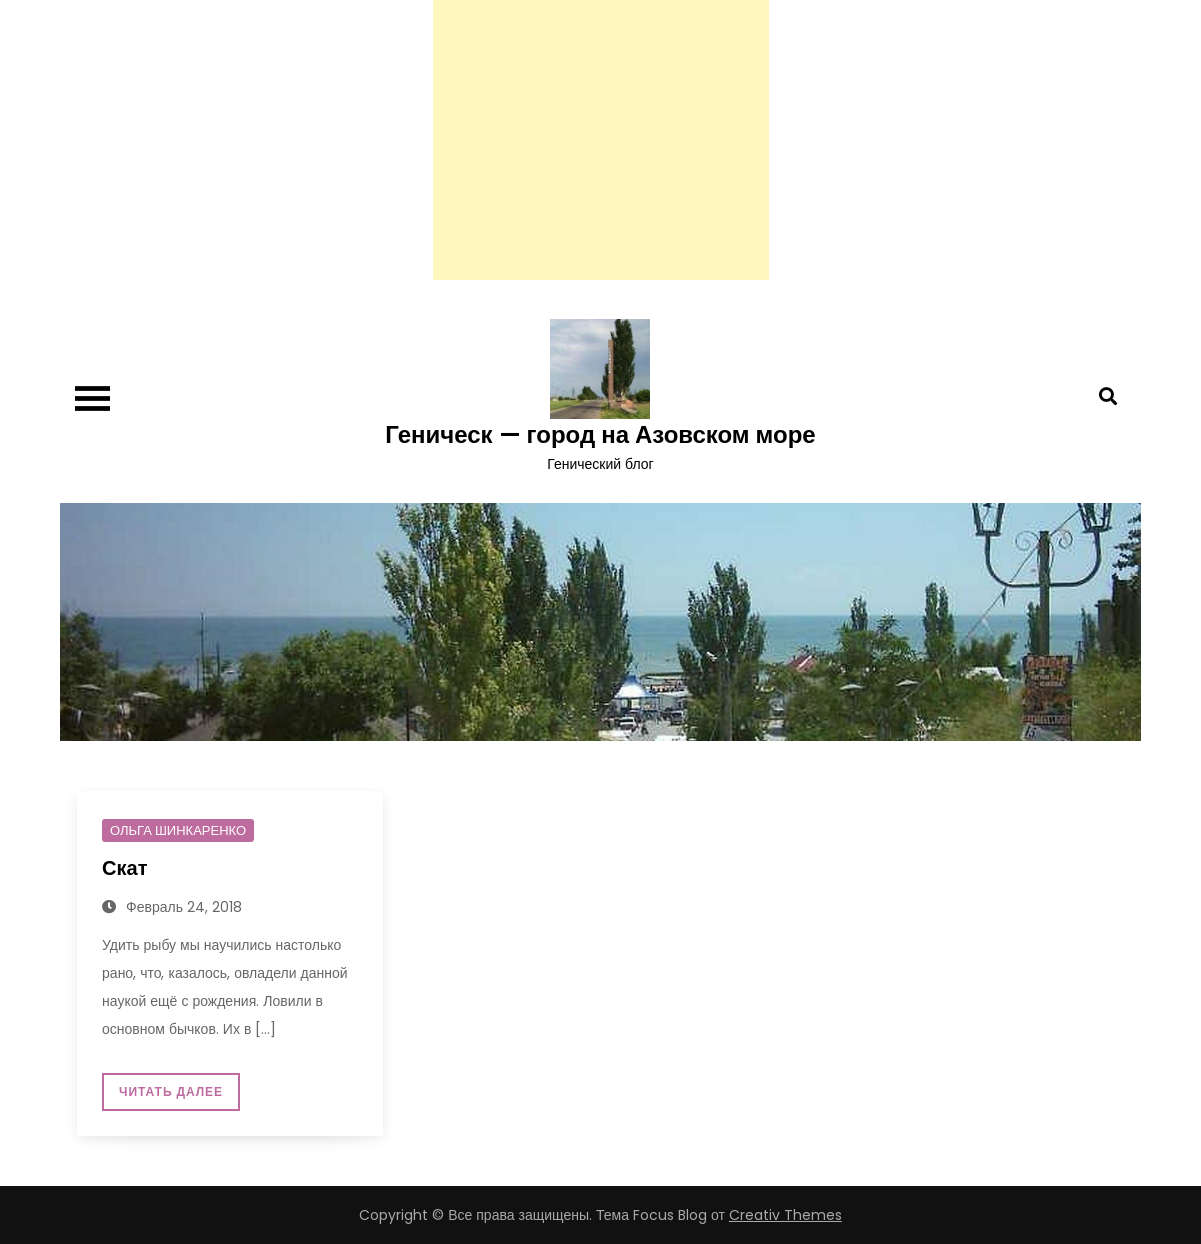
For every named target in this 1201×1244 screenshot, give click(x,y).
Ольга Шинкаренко (178, 830)
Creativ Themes (785, 1215)
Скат (124, 868)
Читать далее (171, 1091)
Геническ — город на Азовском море (600, 434)
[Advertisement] (601, 140)
